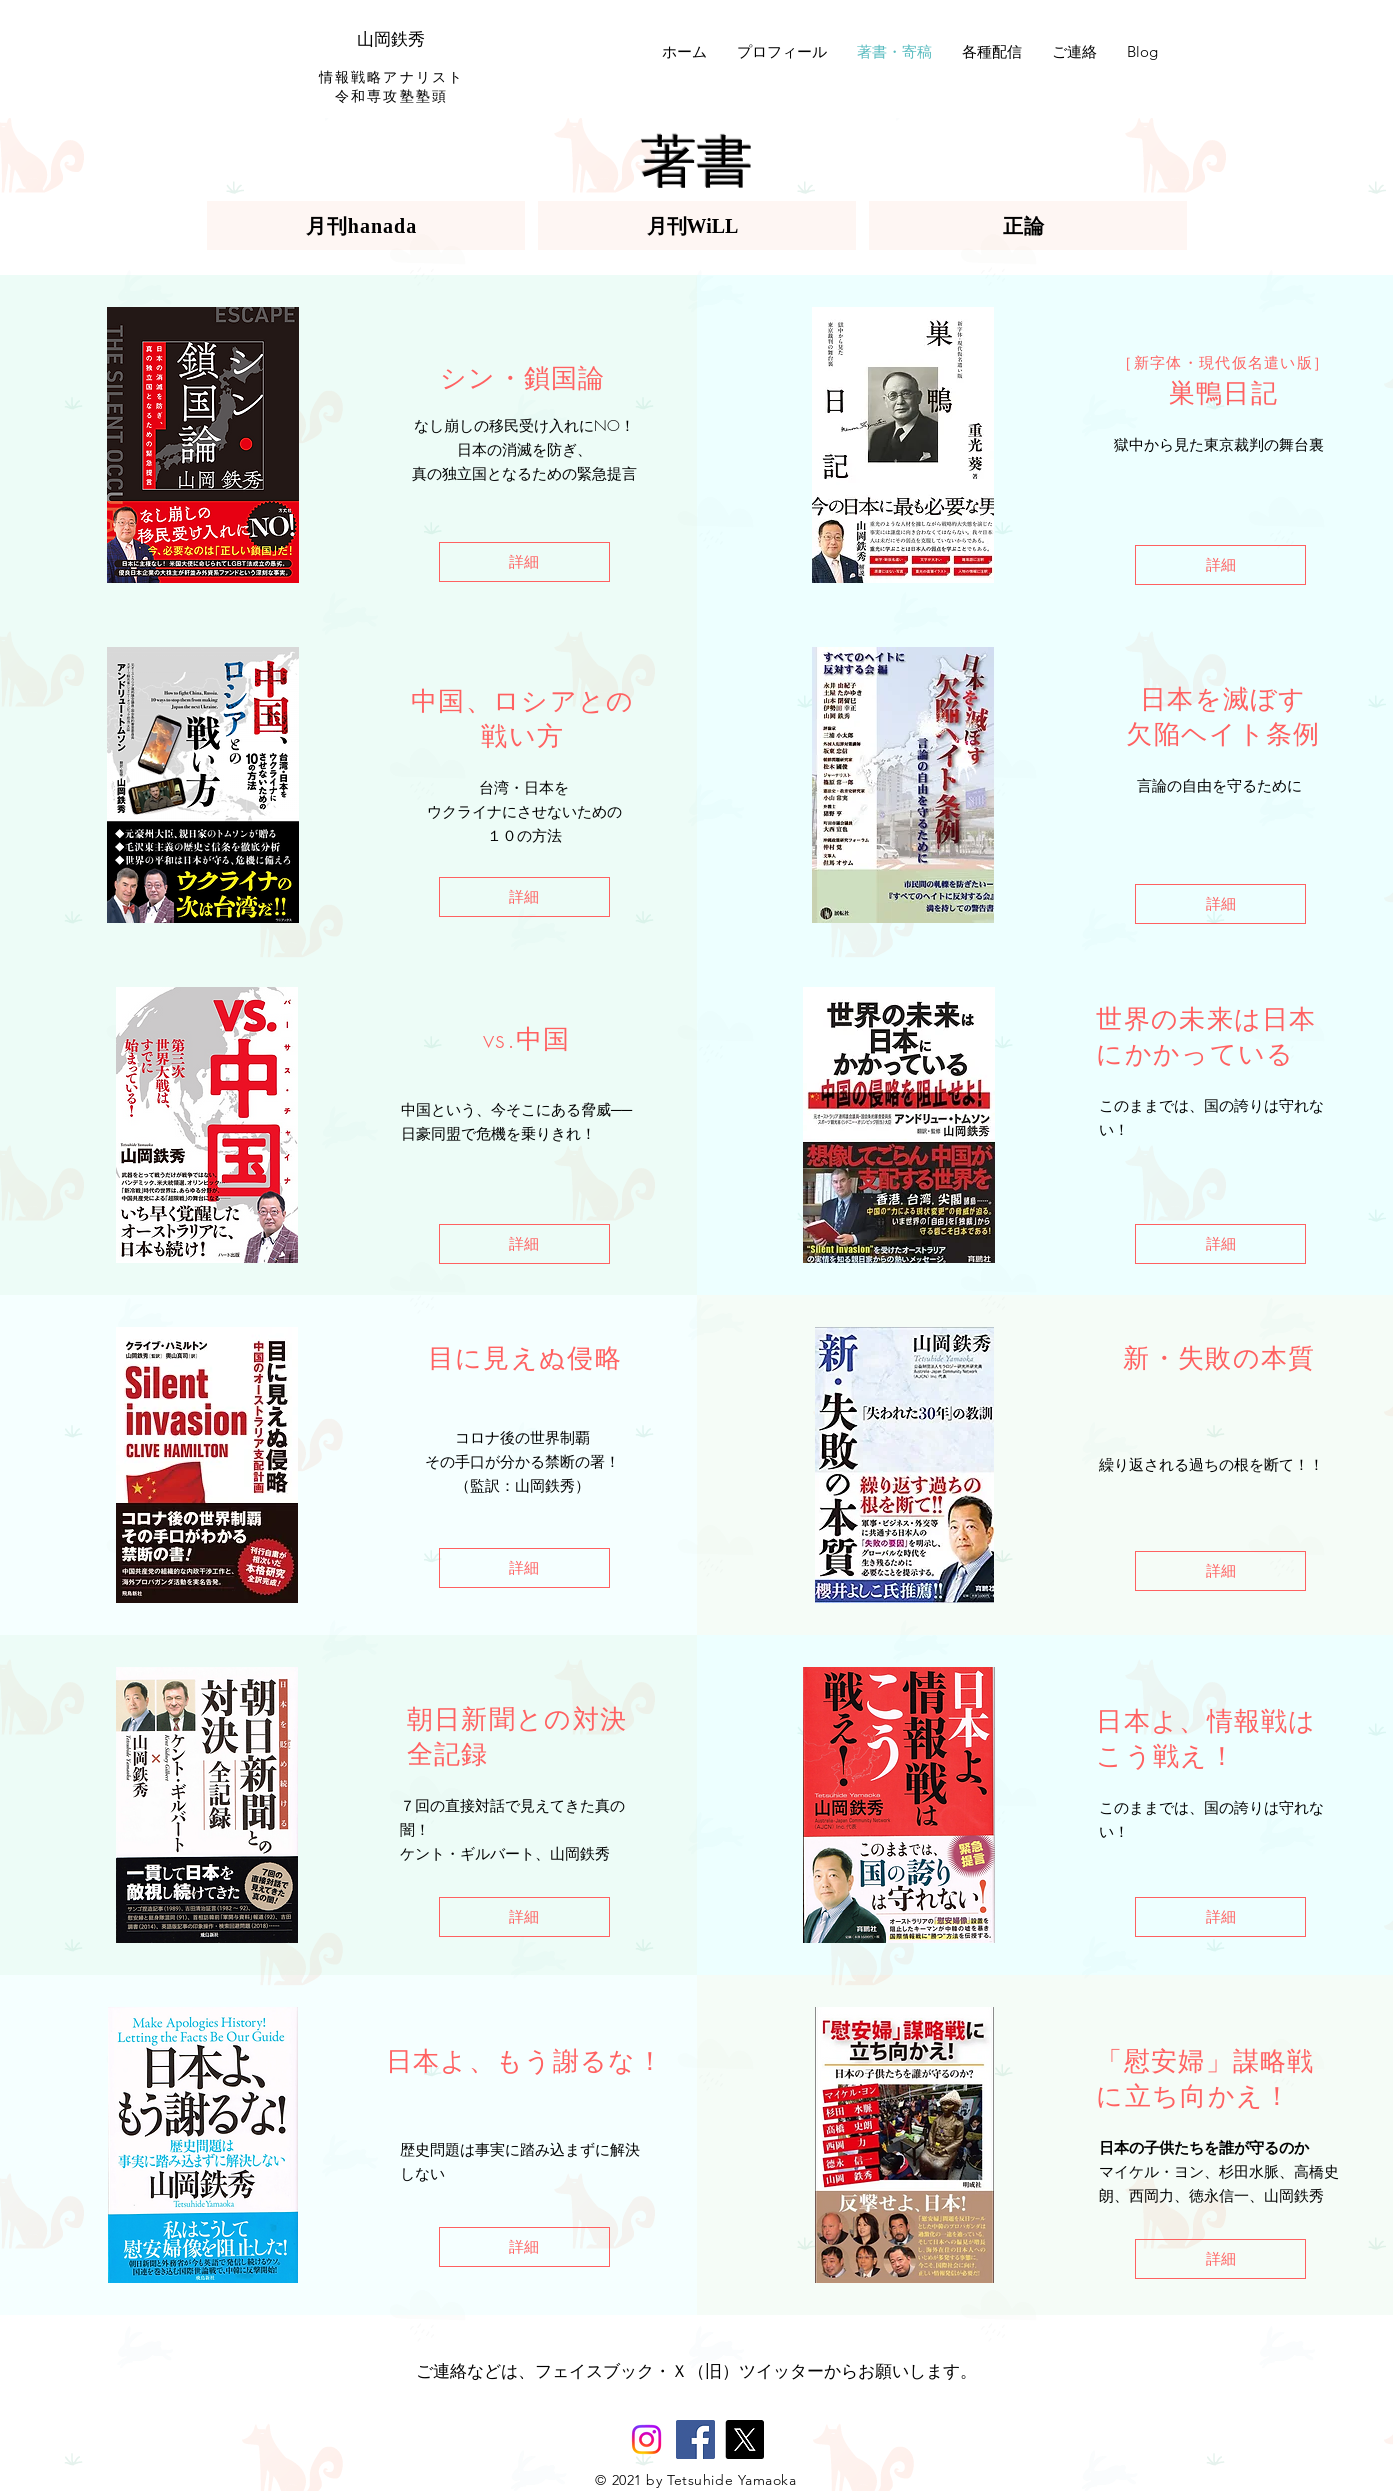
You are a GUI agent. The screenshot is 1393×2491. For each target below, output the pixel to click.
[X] (744, 2439)
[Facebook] (695, 2439)
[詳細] (524, 562)
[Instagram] (646, 2439)
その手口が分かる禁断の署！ (522, 1462)
